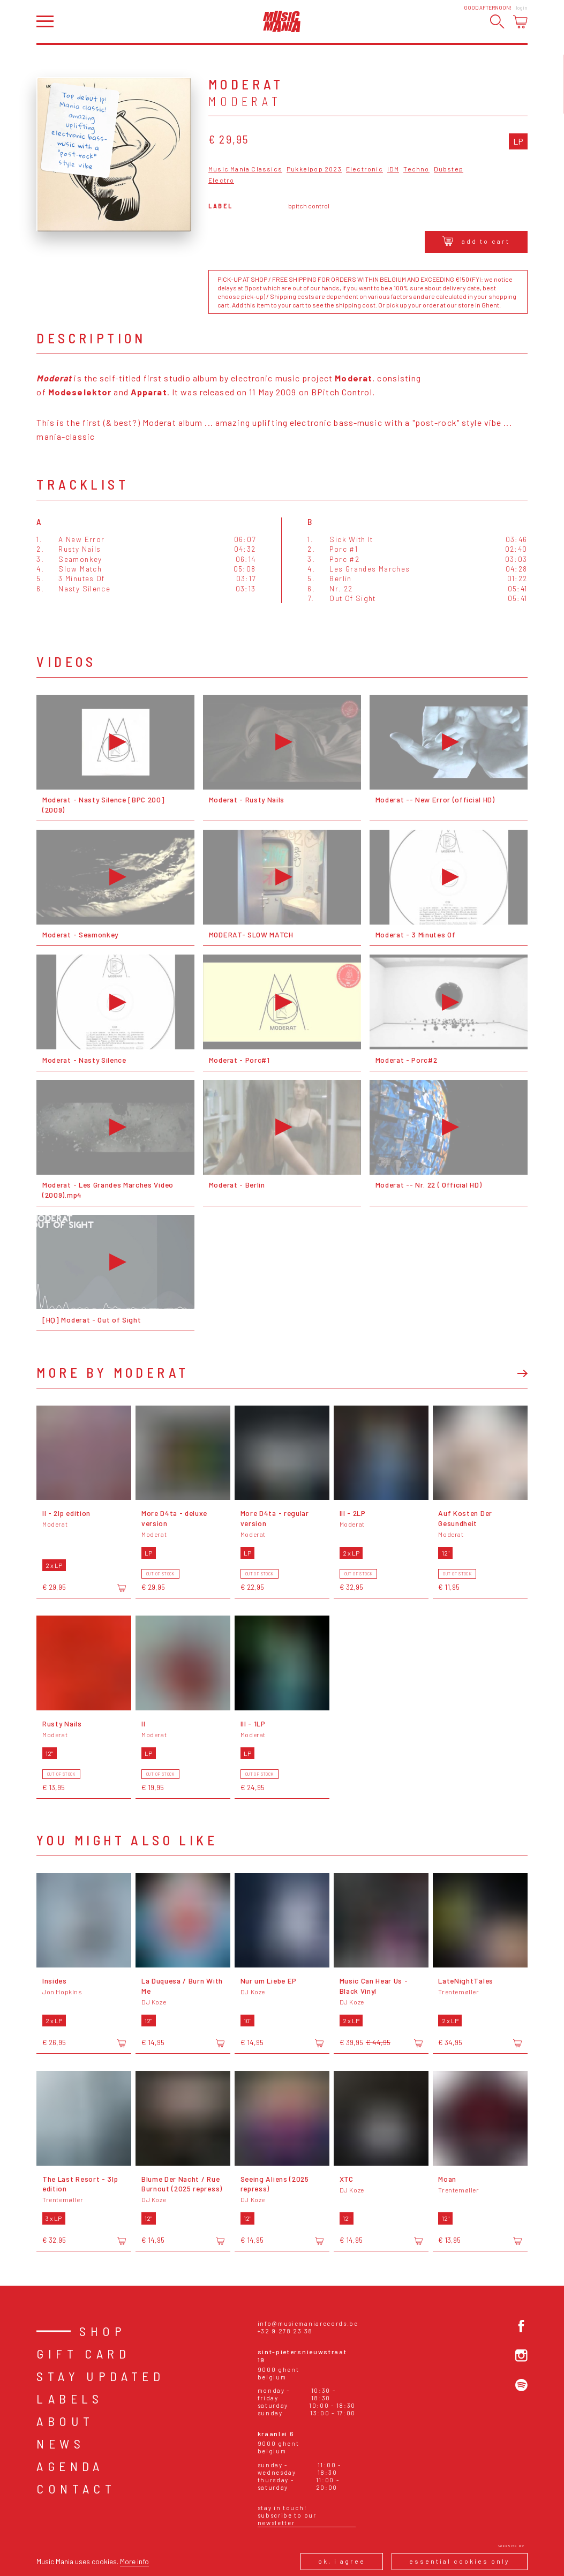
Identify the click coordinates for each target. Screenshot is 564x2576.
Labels (69, 2398)
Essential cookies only (459, 2561)
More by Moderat (112, 1372)
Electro (221, 180)
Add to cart (476, 241)
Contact (76, 2488)
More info (134, 2561)
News (60, 2443)
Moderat (245, 101)
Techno (416, 169)
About (65, 2421)
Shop (102, 2331)
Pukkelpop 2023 (314, 169)
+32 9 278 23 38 (285, 2330)
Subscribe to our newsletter (287, 2519)
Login (522, 7)
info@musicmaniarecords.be (308, 2323)
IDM (393, 169)
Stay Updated (100, 2376)
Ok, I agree (341, 2561)
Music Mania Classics (245, 169)
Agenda (69, 2466)
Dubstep (448, 169)
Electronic (364, 169)
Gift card (83, 2353)
